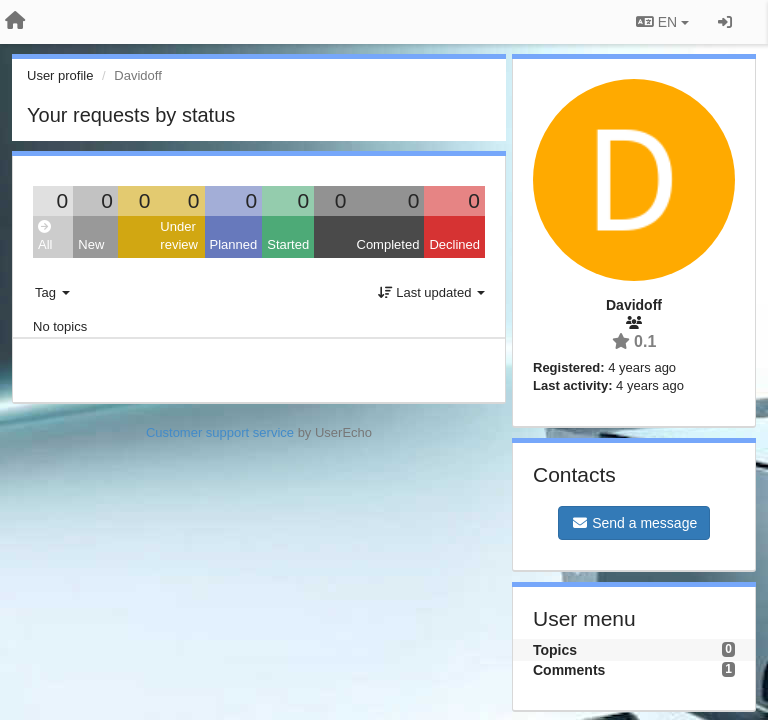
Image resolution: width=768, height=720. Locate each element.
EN (662, 22)
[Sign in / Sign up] (725, 22)
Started (288, 244)
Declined (454, 244)
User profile (60, 75)
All (45, 236)
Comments (569, 670)
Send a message (634, 523)
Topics (555, 650)
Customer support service (220, 432)
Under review (179, 236)
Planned (234, 244)
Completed (388, 244)
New (91, 244)
